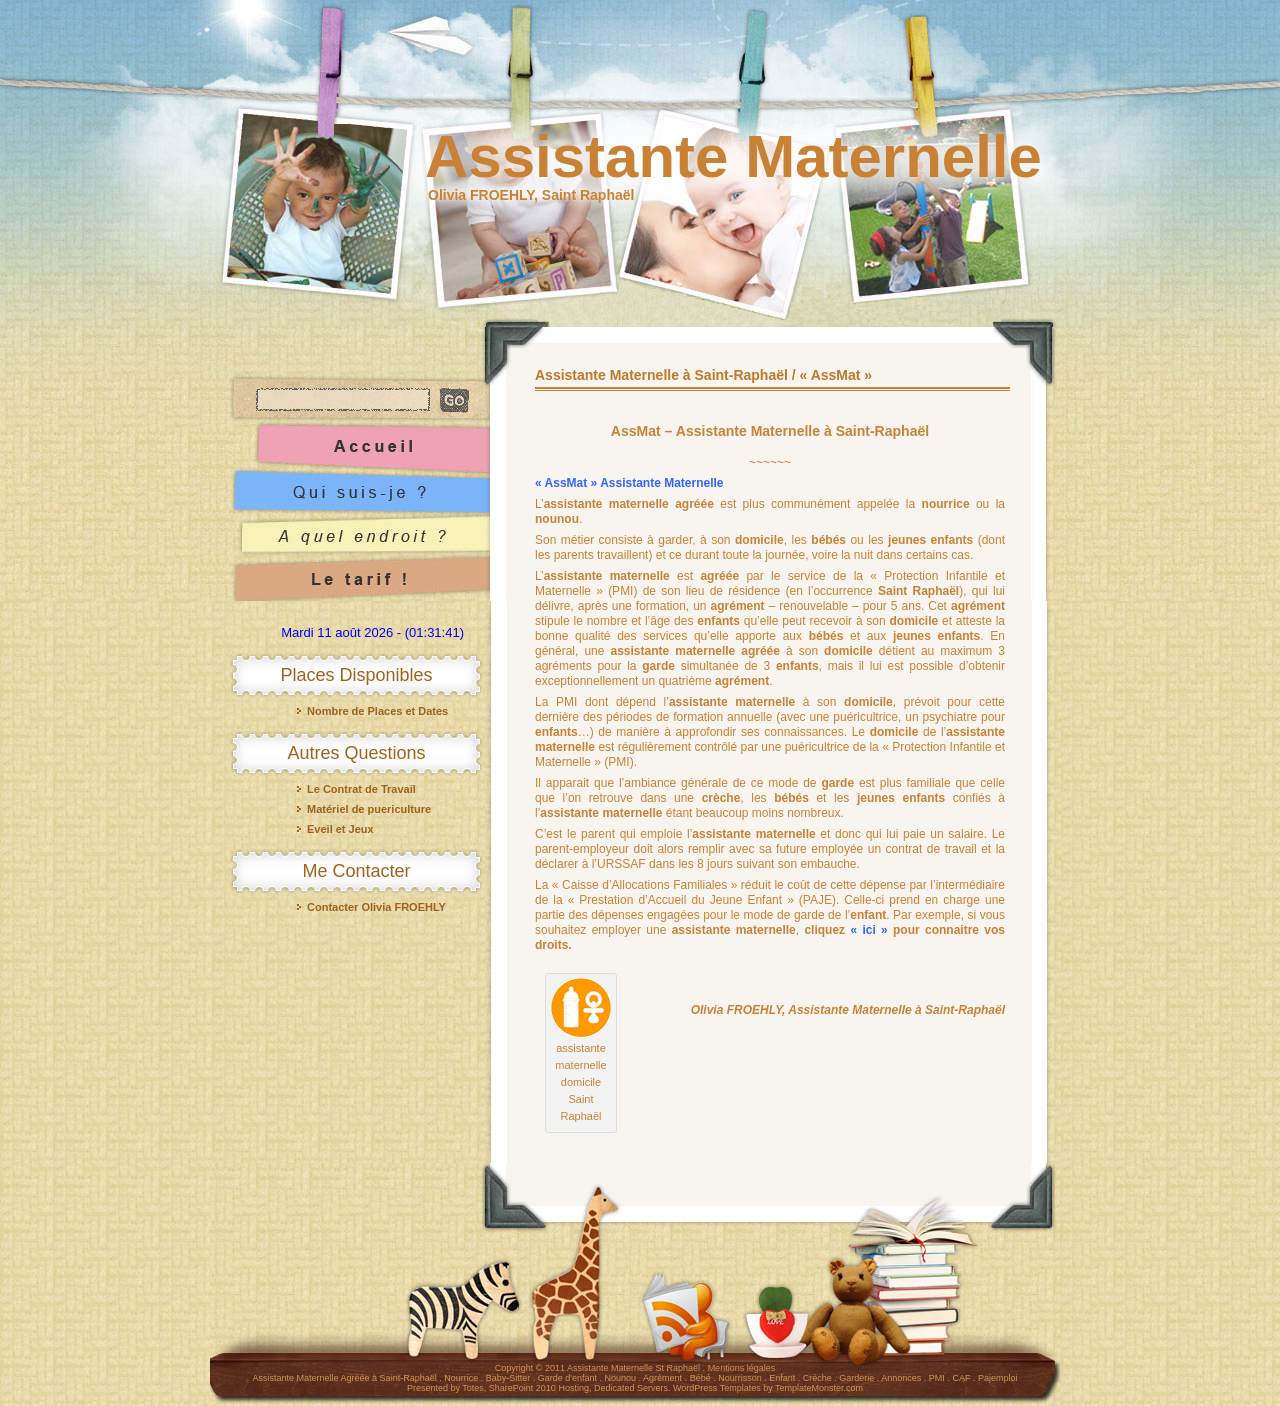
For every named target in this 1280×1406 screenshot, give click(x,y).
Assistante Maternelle (733, 156)
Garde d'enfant (567, 1378)
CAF (961, 1378)
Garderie (856, 1378)
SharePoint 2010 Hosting (539, 1388)
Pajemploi (998, 1378)
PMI (937, 1378)
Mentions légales (742, 1368)
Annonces (901, 1378)
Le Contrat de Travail (361, 789)
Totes (473, 1388)
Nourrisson (740, 1378)
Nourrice (461, 1378)
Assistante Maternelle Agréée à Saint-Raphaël (345, 1378)
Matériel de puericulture (369, 809)
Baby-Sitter (508, 1378)
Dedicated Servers (631, 1388)
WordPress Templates (717, 1388)
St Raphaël (678, 1368)
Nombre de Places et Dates (377, 711)
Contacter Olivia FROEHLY (376, 907)
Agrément (662, 1378)
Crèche (817, 1378)
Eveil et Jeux (340, 829)
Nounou (621, 1378)
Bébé (700, 1378)
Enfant (782, 1378)
